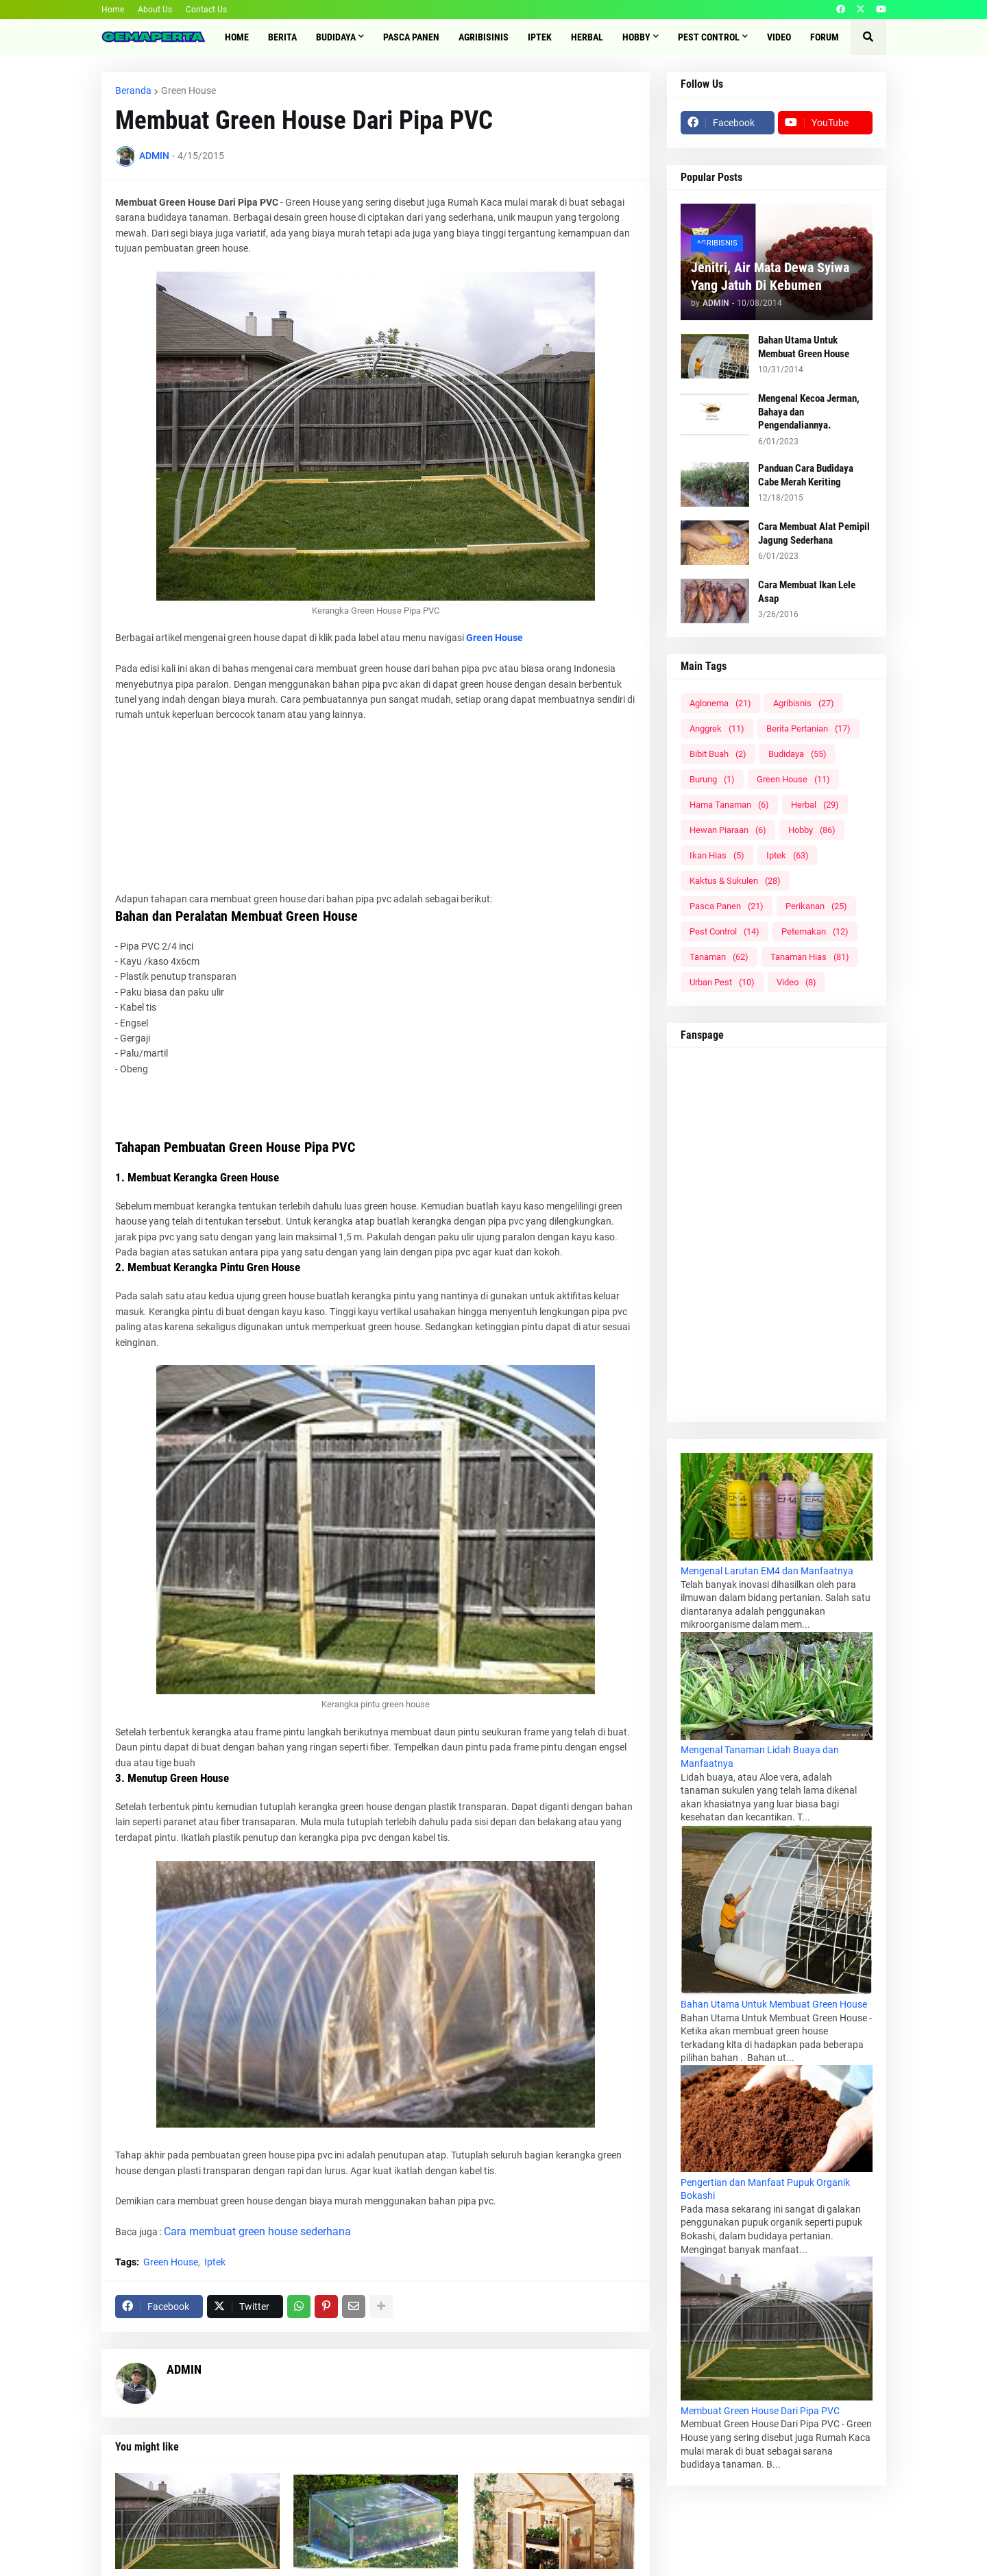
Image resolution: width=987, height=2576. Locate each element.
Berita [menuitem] (282, 37)
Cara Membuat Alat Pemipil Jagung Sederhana (814, 533)
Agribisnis (803, 703)
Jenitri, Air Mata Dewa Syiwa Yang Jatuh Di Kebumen (770, 276)
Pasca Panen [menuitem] (411, 37)
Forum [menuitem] (824, 37)
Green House (188, 90)
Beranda (133, 90)
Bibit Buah (718, 754)
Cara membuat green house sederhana (257, 2231)
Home (112, 9)
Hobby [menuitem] (636, 37)
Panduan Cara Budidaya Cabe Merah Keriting (805, 475)
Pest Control (724, 931)
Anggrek (717, 728)
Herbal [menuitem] (587, 37)
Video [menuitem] (779, 37)
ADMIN (184, 2369)
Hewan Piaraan (728, 830)
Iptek (215, 2262)
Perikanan (816, 906)
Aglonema (720, 703)
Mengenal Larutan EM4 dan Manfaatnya (767, 1570)
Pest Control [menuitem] (709, 37)
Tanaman (719, 957)
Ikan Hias (717, 855)
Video (796, 982)
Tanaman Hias (809, 957)
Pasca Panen (727, 906)
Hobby (812, 830)
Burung (712, 779)
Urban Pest (722, 982)
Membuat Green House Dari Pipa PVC (760, 2410)
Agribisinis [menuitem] (484, 37)
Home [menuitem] (237, 37)
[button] (868, 37)
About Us (155, 9)
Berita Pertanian (808, 728)
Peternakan (815, 931)
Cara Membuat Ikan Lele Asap (806, 592)
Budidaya (797, 754)
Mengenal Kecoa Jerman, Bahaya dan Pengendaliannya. (809, 411)
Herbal (815, 805)
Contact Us (206, 9)
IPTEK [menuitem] (540, 37)
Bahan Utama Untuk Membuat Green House (803, 347)
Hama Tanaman (729, 805)
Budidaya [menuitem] (336, 37)
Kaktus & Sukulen (735, 881)
